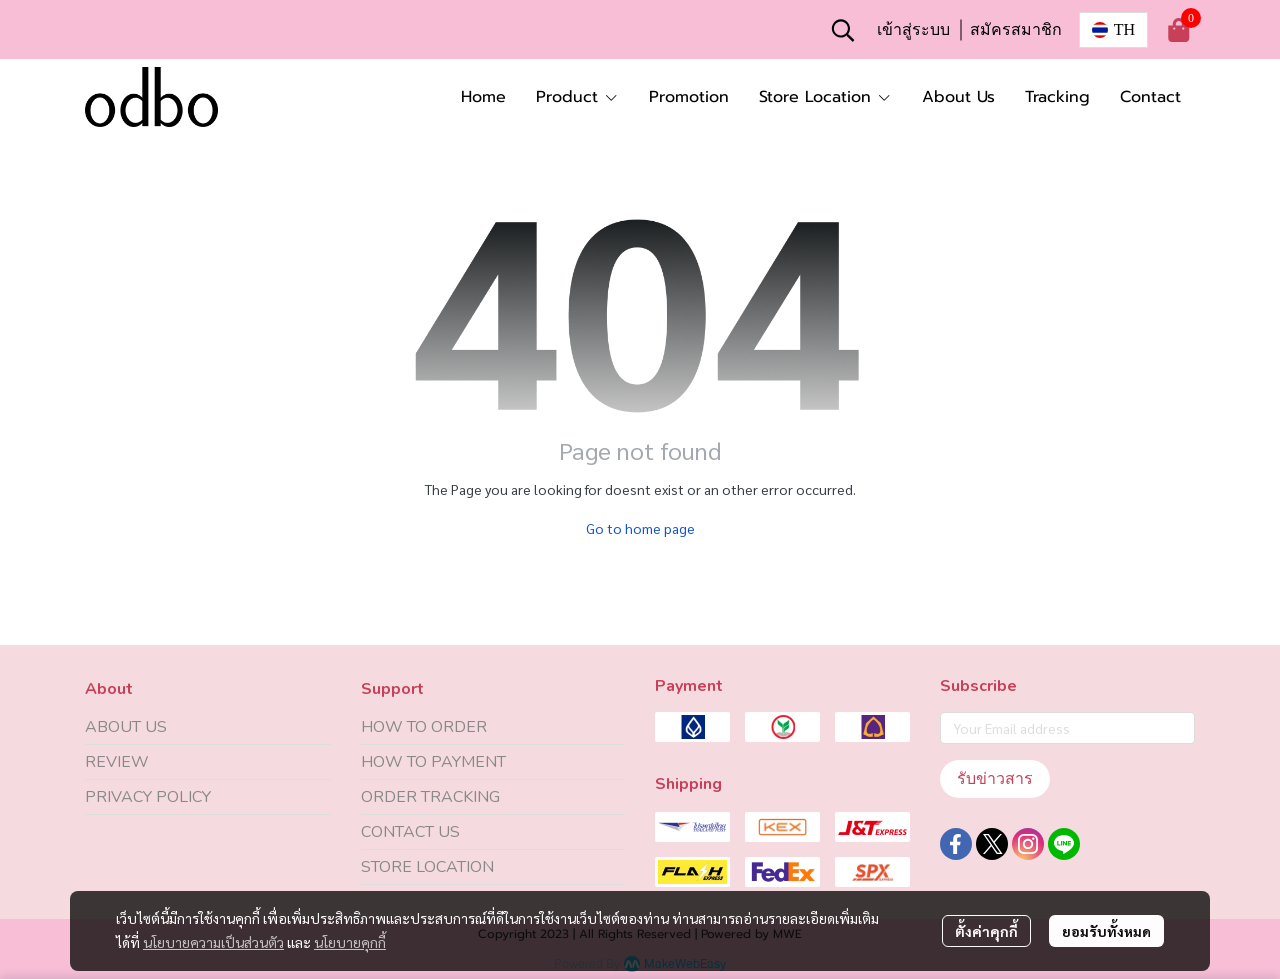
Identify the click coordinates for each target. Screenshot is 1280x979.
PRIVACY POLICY (148, 797)
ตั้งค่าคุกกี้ (986, 931)
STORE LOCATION (427, 867)
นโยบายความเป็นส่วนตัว (213, 942)
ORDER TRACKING (430, 797)
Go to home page (640, 528)
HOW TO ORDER (424, 727)
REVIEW (117, 762)
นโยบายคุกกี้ (350, 942)
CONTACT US (410, 832)
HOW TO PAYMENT (433, 762)
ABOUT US (126, 727)
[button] (843, 30)
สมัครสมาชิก (1016, 29)
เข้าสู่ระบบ (913, 29)
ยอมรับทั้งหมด (1106, 931)
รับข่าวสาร (995, 778)
